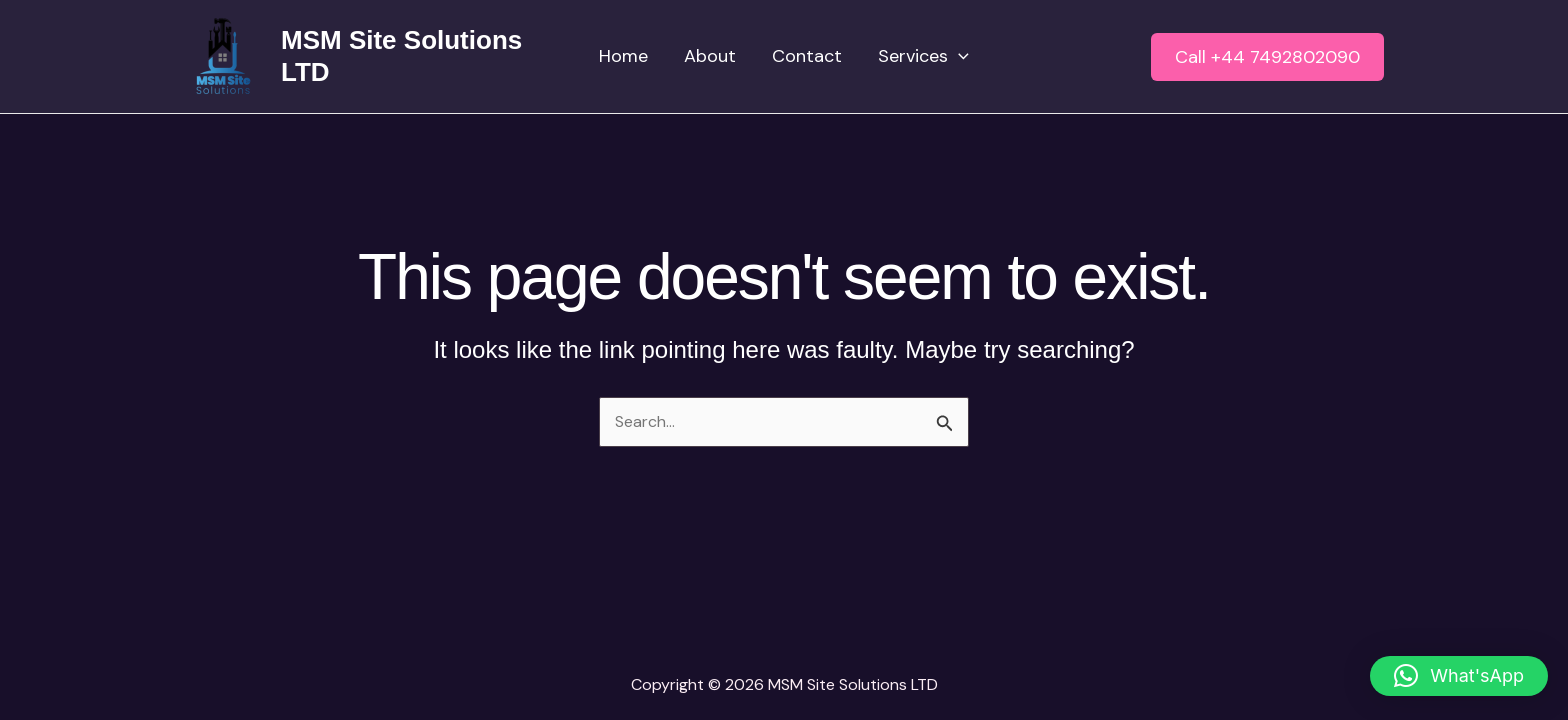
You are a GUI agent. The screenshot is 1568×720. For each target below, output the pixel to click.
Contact (807, 56)
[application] (958, 56)
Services (923, 56)
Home (623, 56)
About (710, 56)
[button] (1267, 57)
